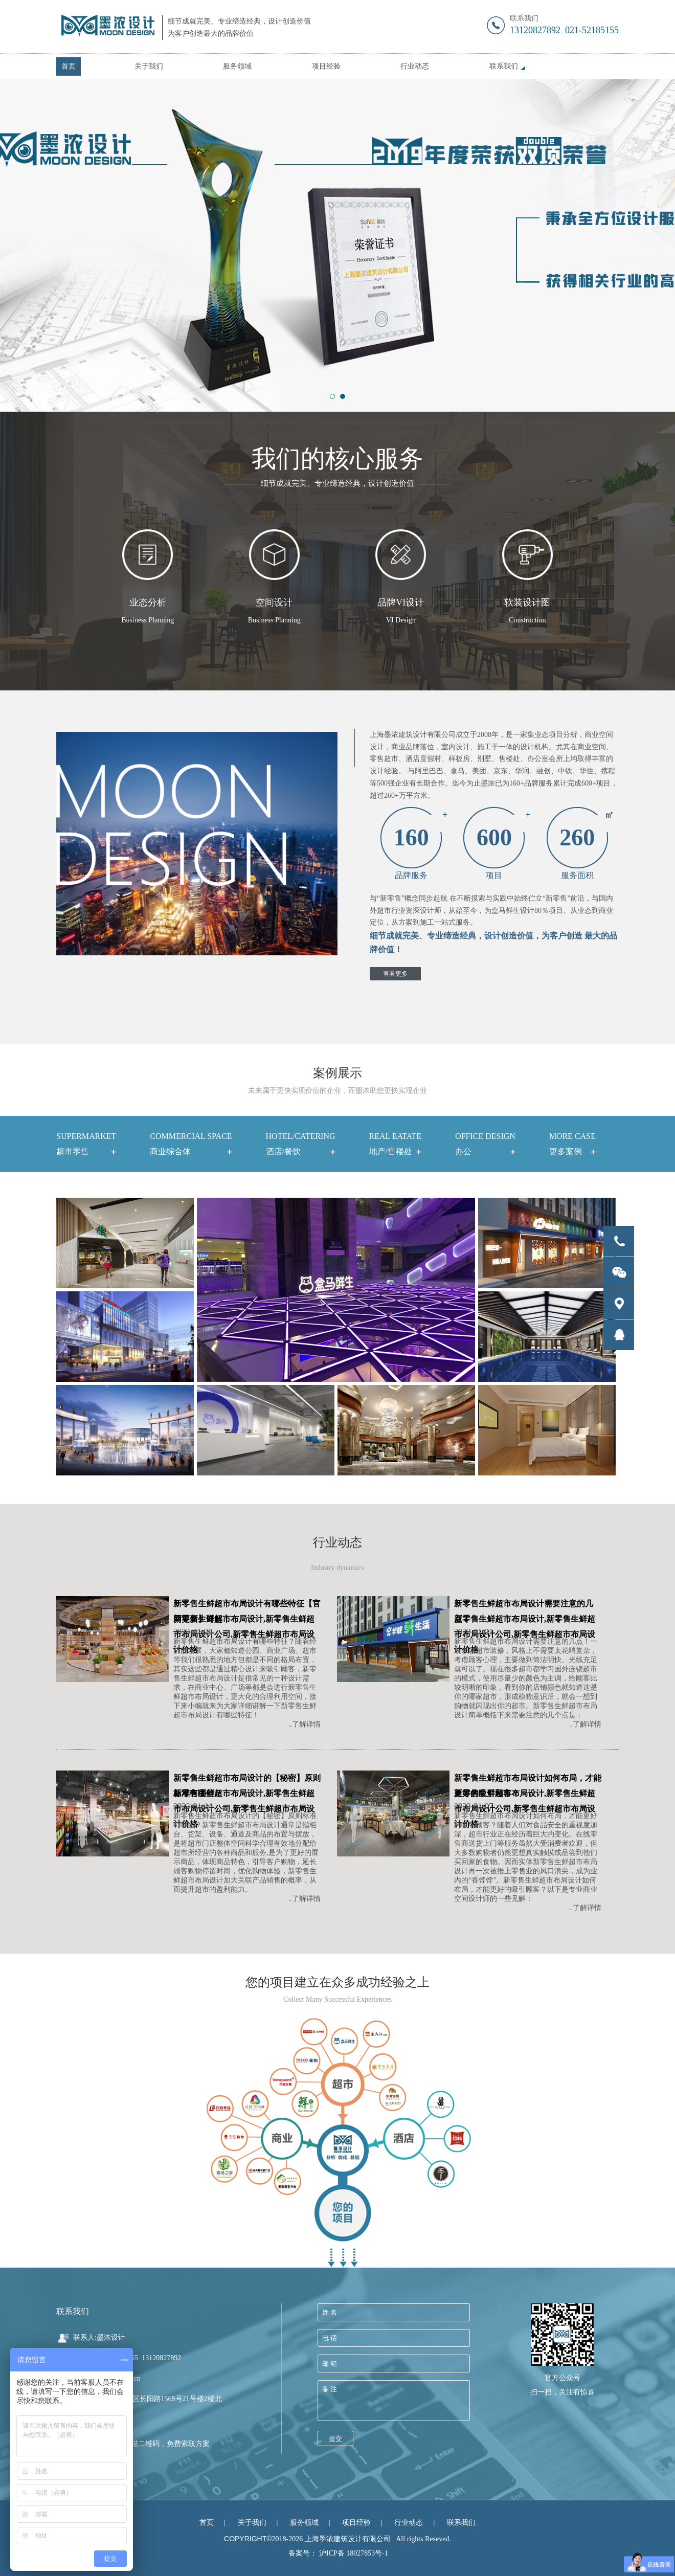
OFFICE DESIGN (485, 1146)
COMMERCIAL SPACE (191, 1146)
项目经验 (326, 66)
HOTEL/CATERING (300, 1146)
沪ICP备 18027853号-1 (353, 2553)
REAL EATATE (395, 1146)
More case (572, 1146)
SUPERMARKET (86, 1146)
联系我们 (503, 66)
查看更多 (395, 973)
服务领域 (237, 66)
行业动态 (414, 66)
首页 (68, 66)
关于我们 (148, 66)
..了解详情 (304, 1724)
